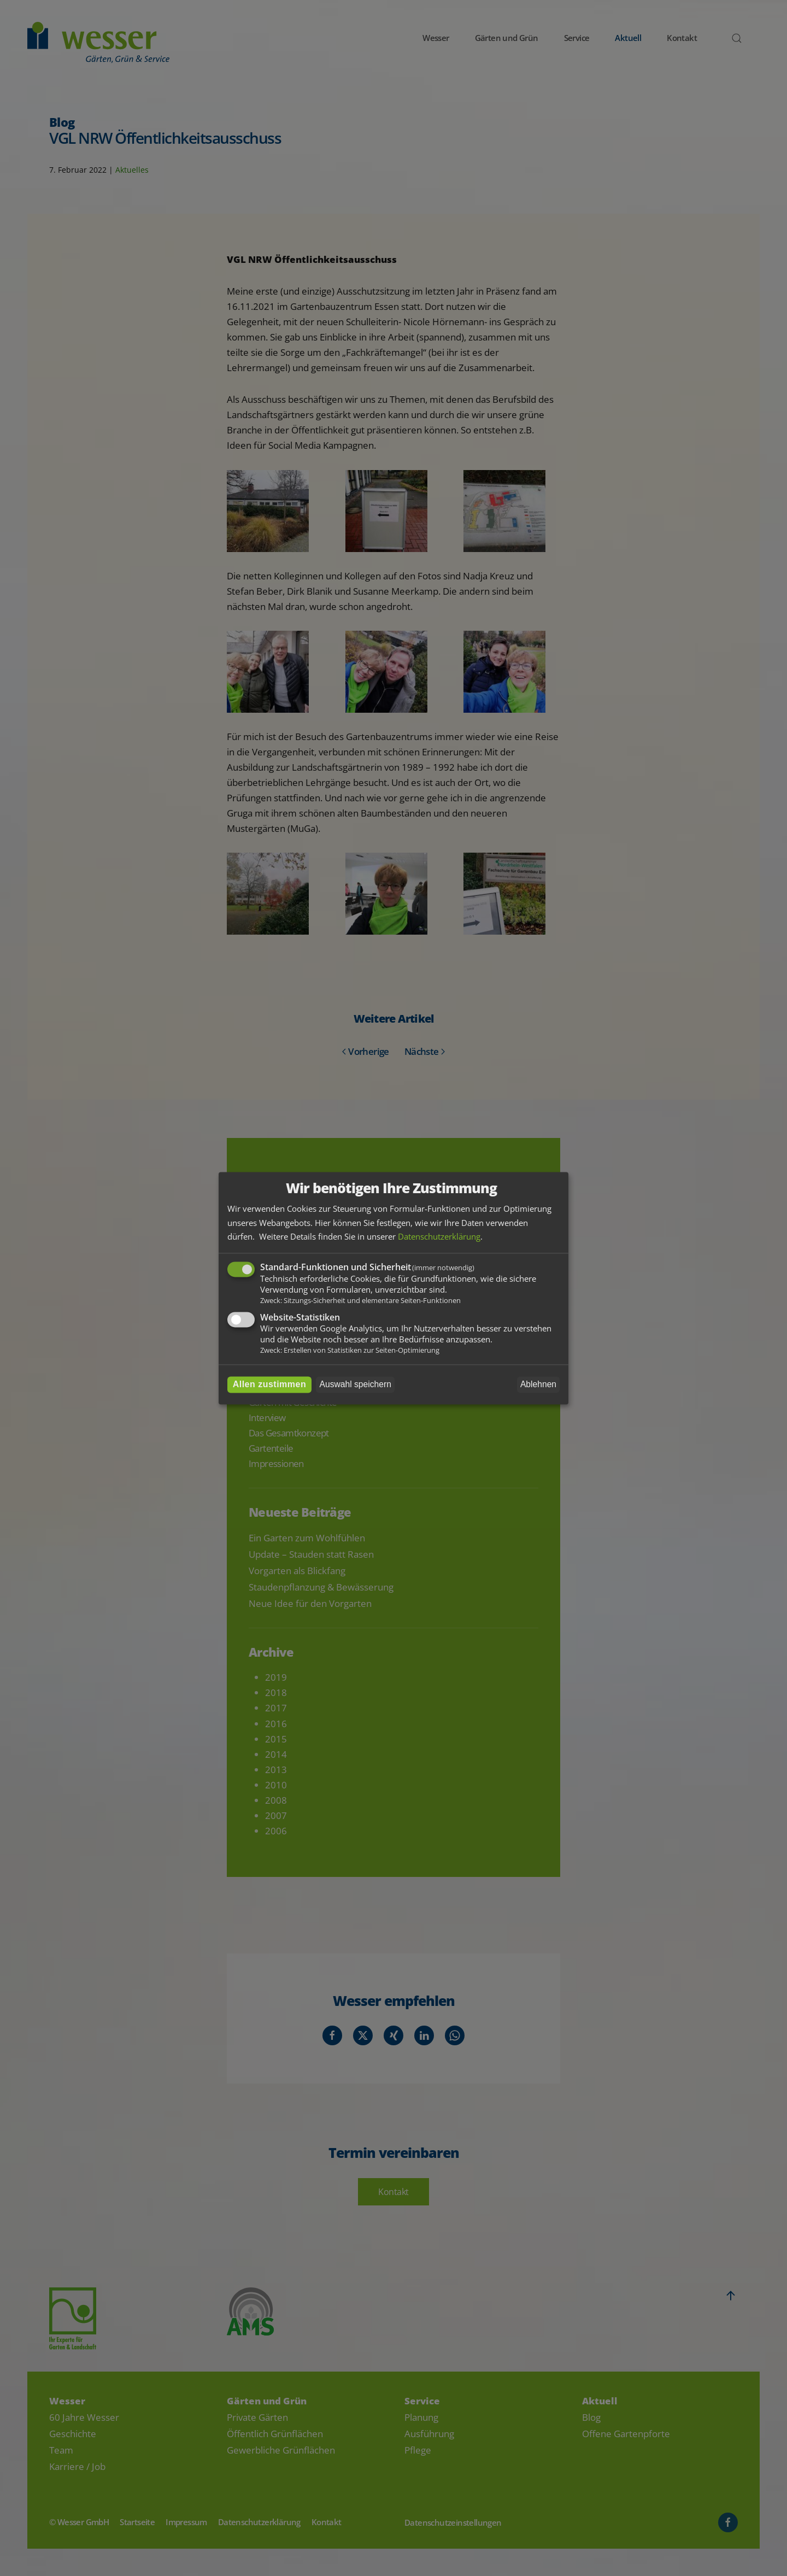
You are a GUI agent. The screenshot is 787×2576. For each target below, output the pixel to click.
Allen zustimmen (270, 1384)
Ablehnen (538, 1384)
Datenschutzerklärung (439, 1236)
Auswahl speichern (355, 1384)
